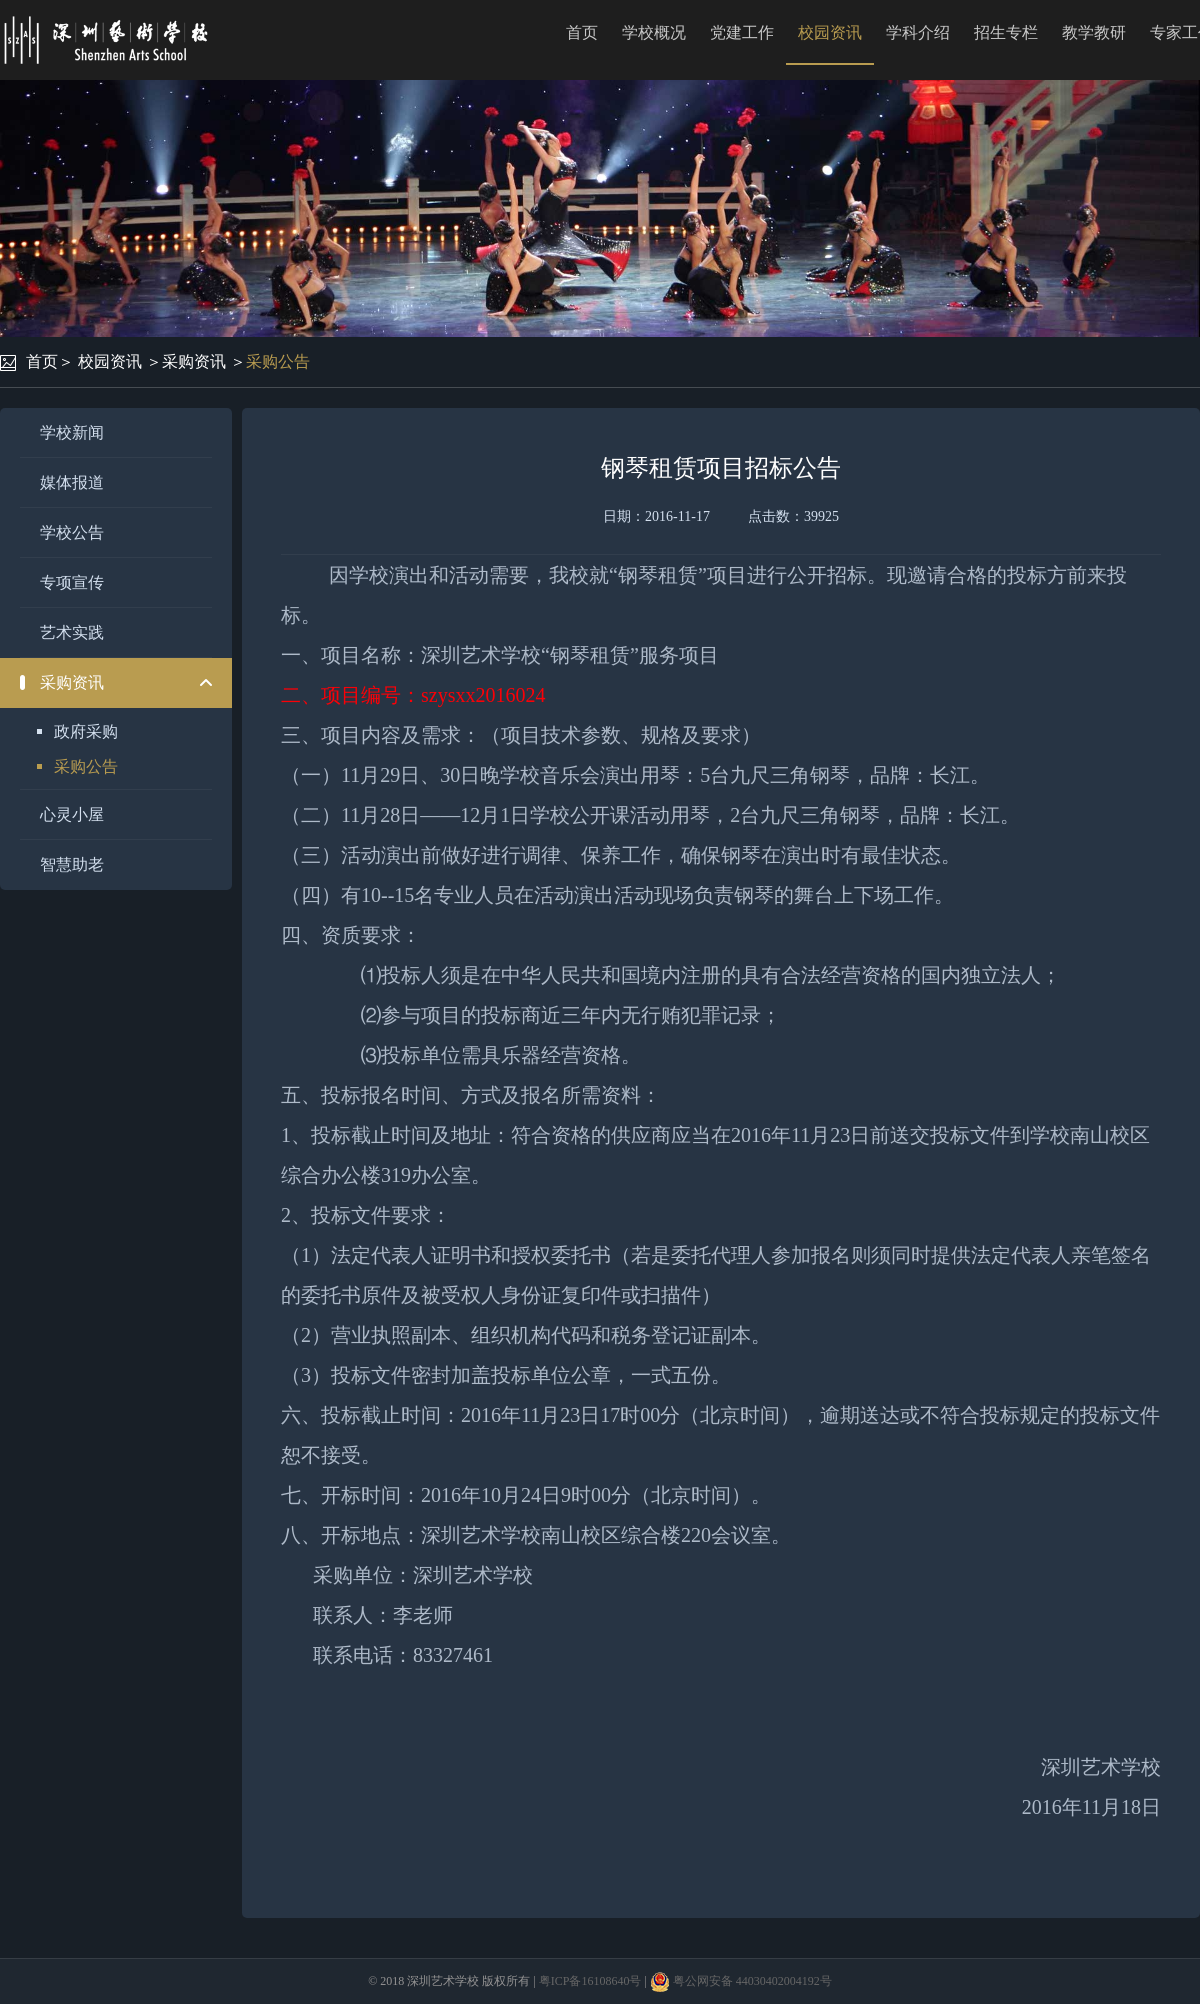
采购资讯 (194, 361)
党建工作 (742, 32)
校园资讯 (830, 32)
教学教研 (1094, 32)
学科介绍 (918, 32)
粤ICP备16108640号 (590, 1981)
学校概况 (654, 32)
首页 (582, 32)
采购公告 (278, 361)
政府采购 (86, 731)
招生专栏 (1006, 32)
